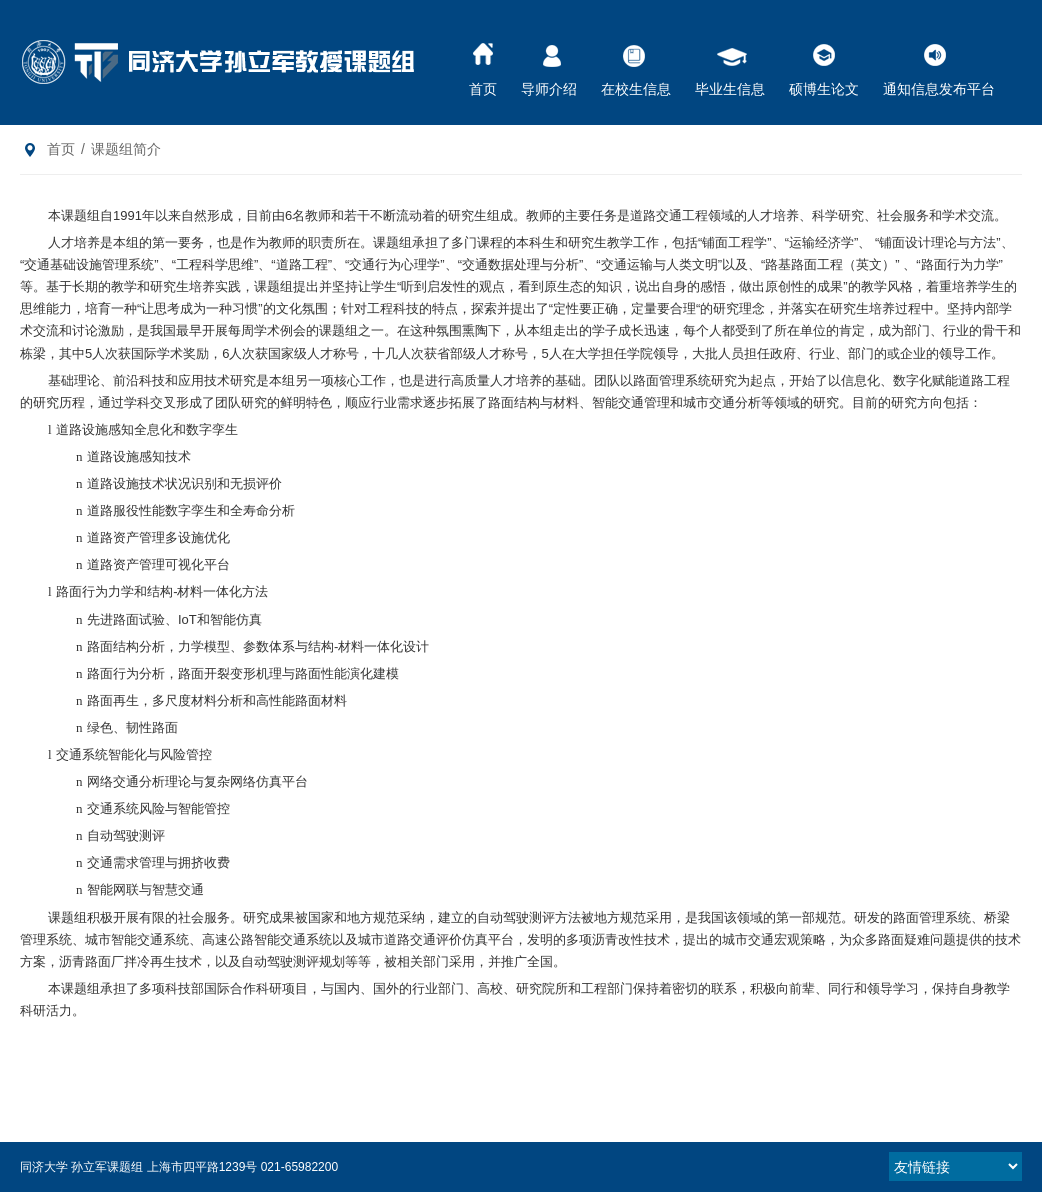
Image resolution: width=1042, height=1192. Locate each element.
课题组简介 (126, 149)
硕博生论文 (824, 64)
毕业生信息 (730, 64)
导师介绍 (549, 64)
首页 (483, 64)
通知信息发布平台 (939, 64)
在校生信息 (636, 64)
